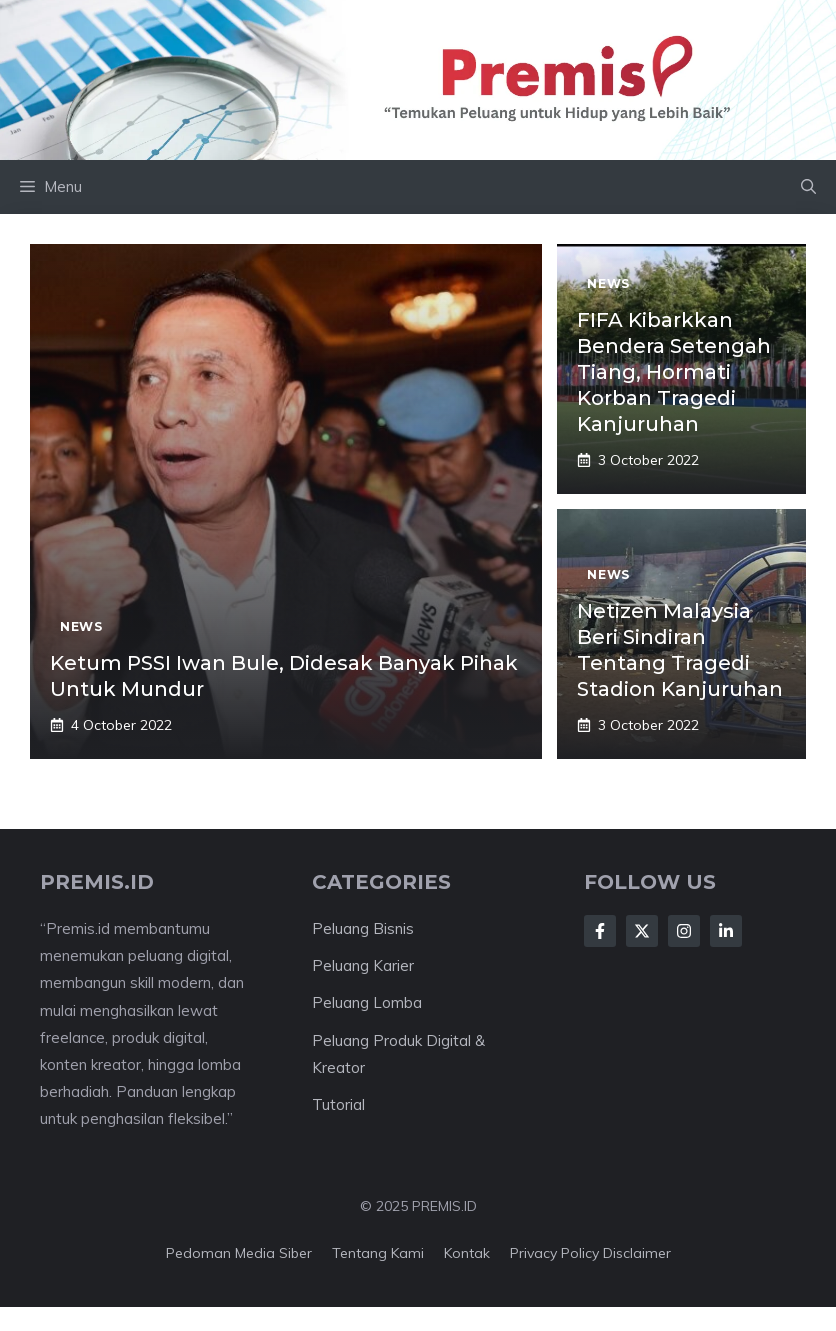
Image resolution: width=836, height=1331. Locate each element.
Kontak (467, 1253)
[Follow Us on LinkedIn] (726, 931)
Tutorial (338, 1104)
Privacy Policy (554, 1253)
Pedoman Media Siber (239, 1253)
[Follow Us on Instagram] (684, 931)
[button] (808, 187)
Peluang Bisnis (363, 928)
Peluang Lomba (367, 1002)
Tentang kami (378, 1253)
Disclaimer (637, 1253)
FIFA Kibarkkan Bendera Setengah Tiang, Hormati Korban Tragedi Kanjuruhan (674, 372)
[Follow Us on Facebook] (600, 931)
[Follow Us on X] (642, 931)
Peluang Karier (363, 965)
